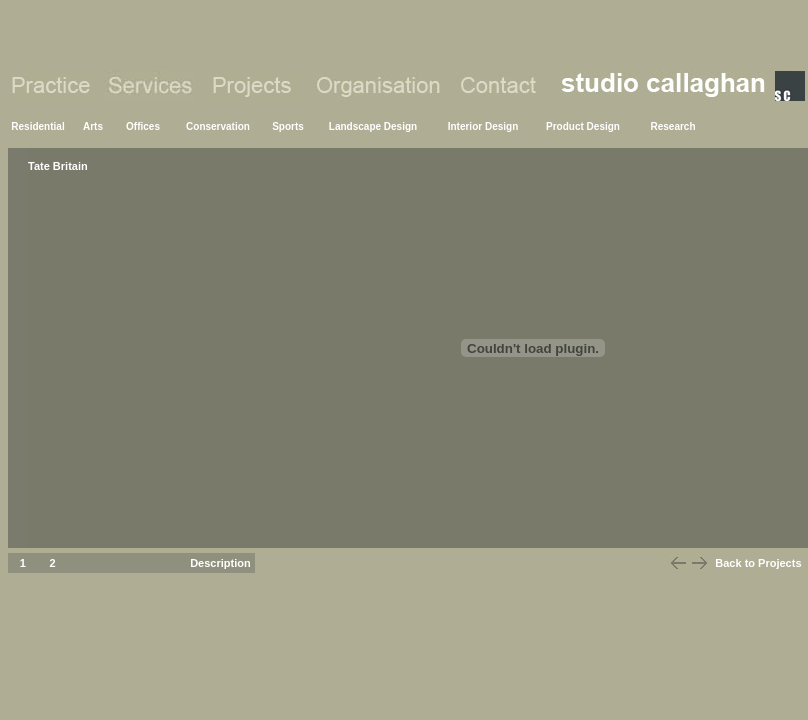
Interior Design (483, 126)
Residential (37, 126)
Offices (143, 126)
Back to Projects (758, 563)
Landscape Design (373, 126)
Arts (93, 126)
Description (220, 563)
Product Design (583, 126)
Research (672, 126)
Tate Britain (58, 166)
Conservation (218, 126)
